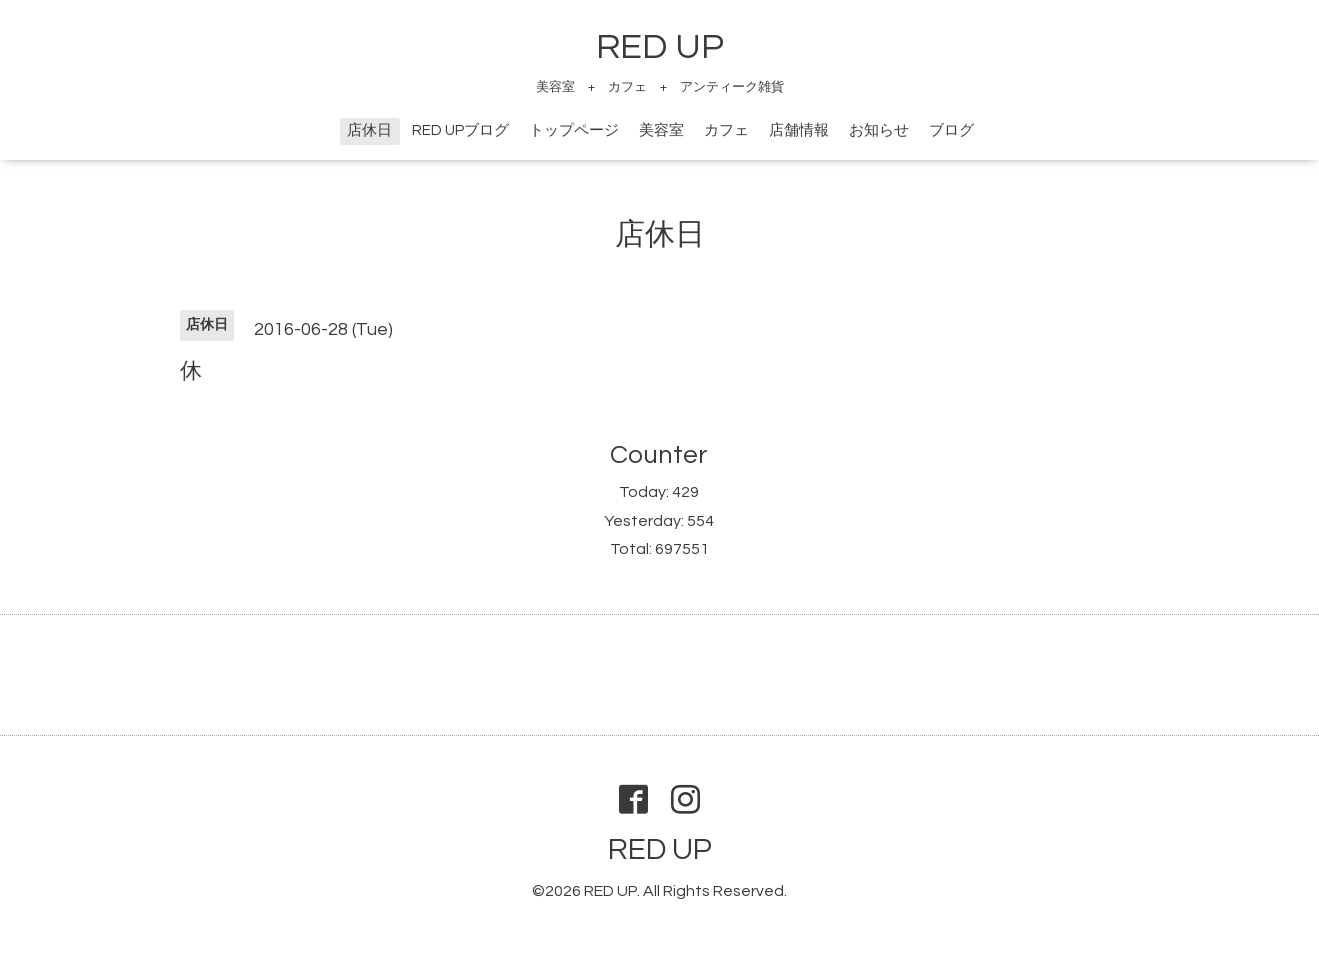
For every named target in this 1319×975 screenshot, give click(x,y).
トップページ (574, 130)
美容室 (661, 130)
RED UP (660, 47)
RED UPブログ (460, 130)
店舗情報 (799, 130)
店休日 (369, 130)
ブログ (951, 130)
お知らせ (879, 130)
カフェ (726, 130)
